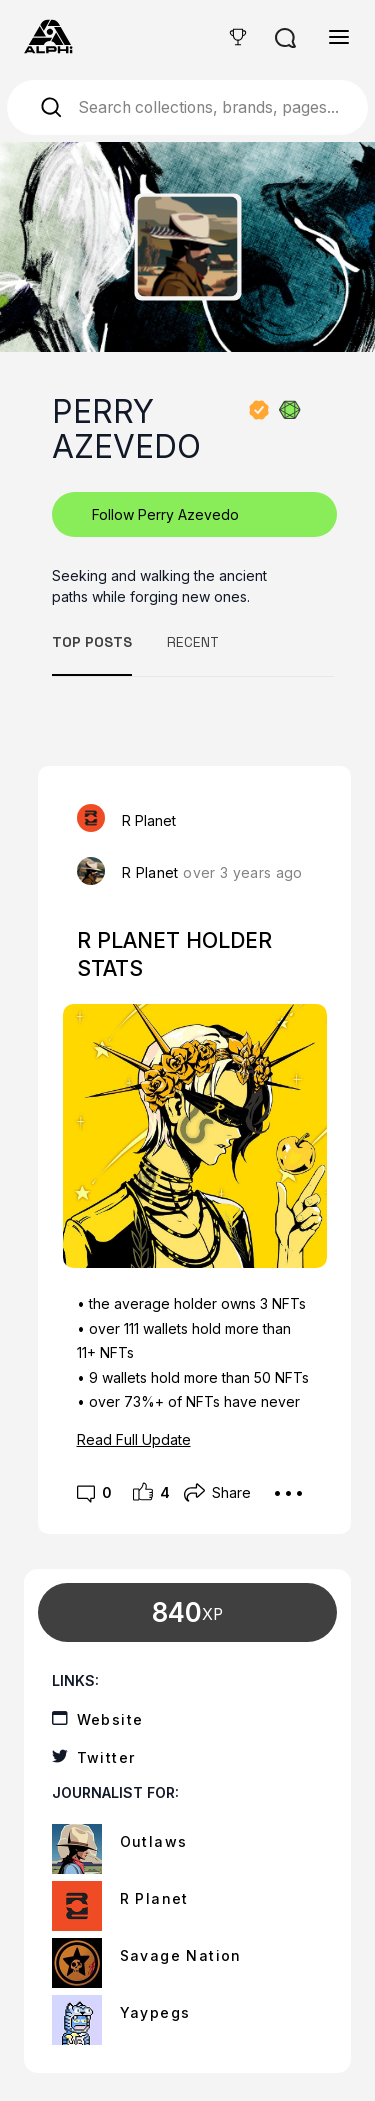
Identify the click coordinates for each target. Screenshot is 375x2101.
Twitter (106, 1757)
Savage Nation (181, 1955)
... (288, 1484)
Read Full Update (134, 1439)
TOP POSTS (92, 642)
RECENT (193, 642)
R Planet (150, 872)
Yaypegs (155, 2012)
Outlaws (154, 1841)
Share (217, 1492)
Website (110, 1719)
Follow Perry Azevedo (165, 514)
